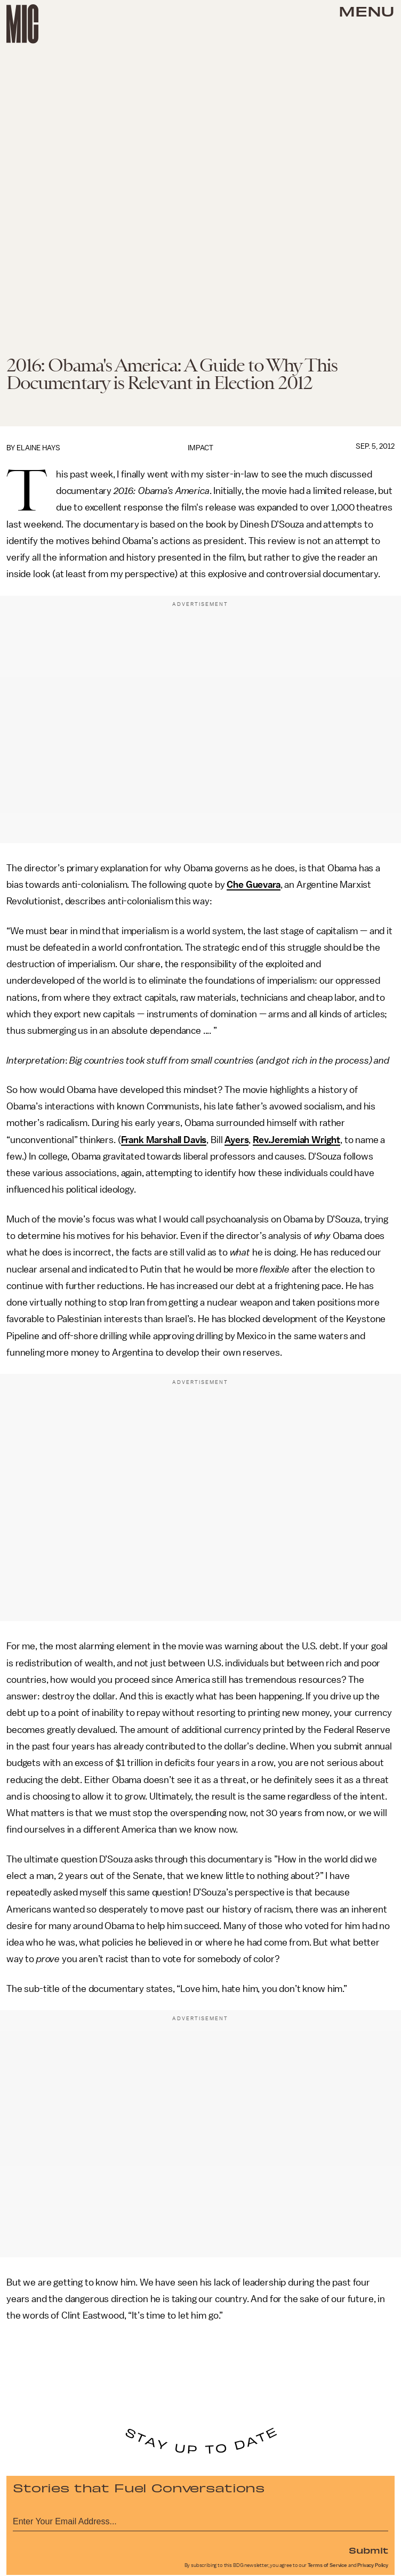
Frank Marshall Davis (164, 1140)
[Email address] (200, 2519)
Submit (368, 2550)
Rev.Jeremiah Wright (296, 1140)
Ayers (236, 1140)
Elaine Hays (38, 448)
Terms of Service (327, 2565)
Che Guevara (253, 884)
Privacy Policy (372, 2565)
